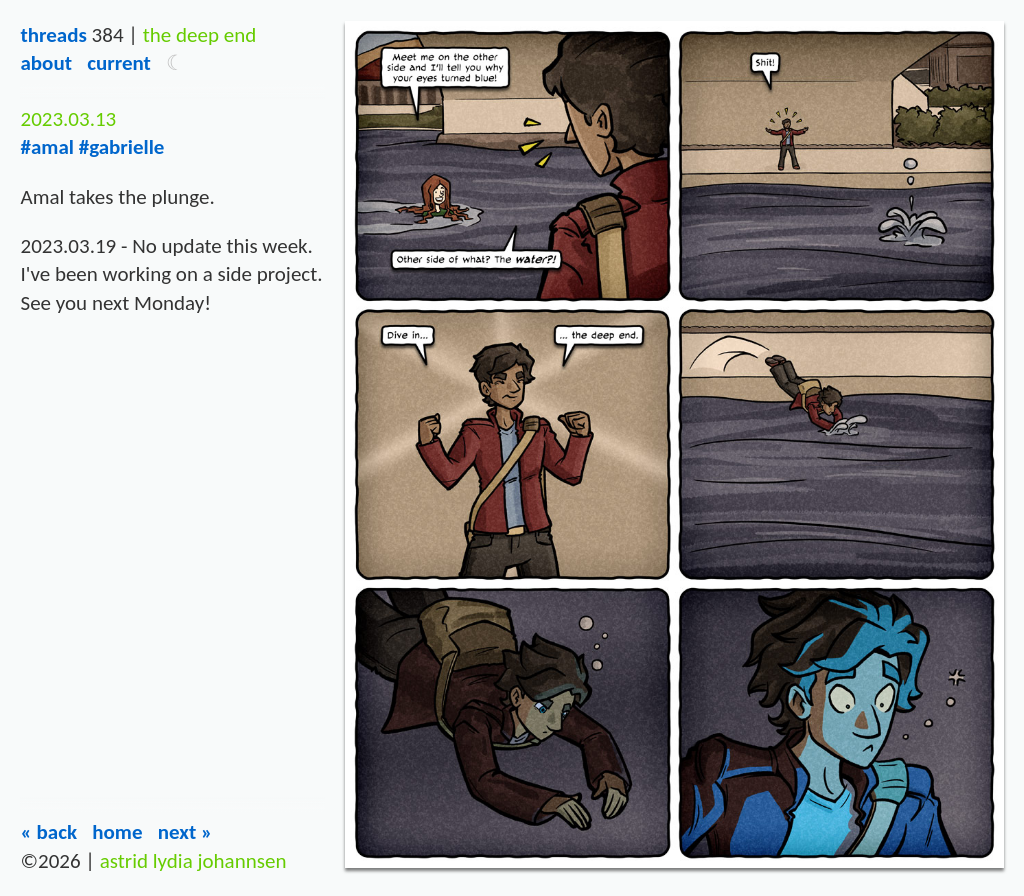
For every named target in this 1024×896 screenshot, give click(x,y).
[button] (175, 63)
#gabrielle (122, 147)
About (45, 63)
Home (117, 832)
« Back (48, 832)
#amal (46, 147)
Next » (185, 832)
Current (119, 63)
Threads (53, 35)
